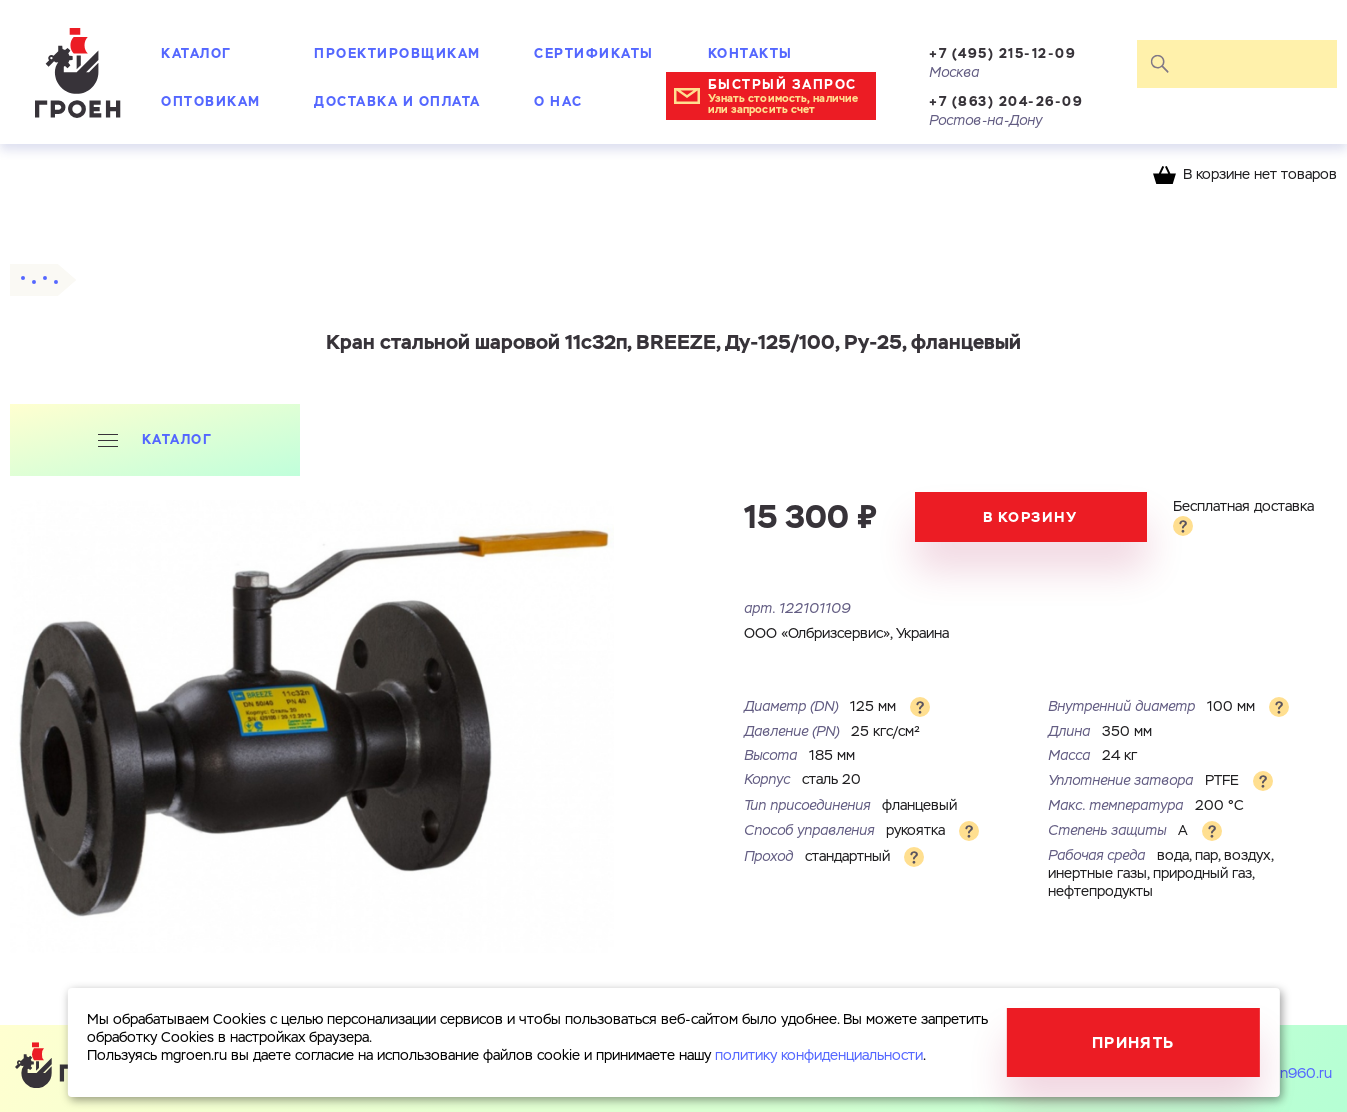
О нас (558, 101)
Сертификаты (594, 53)
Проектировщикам (397, 53)
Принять (1133, 1042)
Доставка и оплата (397, 101)
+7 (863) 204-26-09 (1006, 101)
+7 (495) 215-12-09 (1002, 53)
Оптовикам (211, 101)
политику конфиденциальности (819, 1056)
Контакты (750, 53)
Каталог (196, 53)
